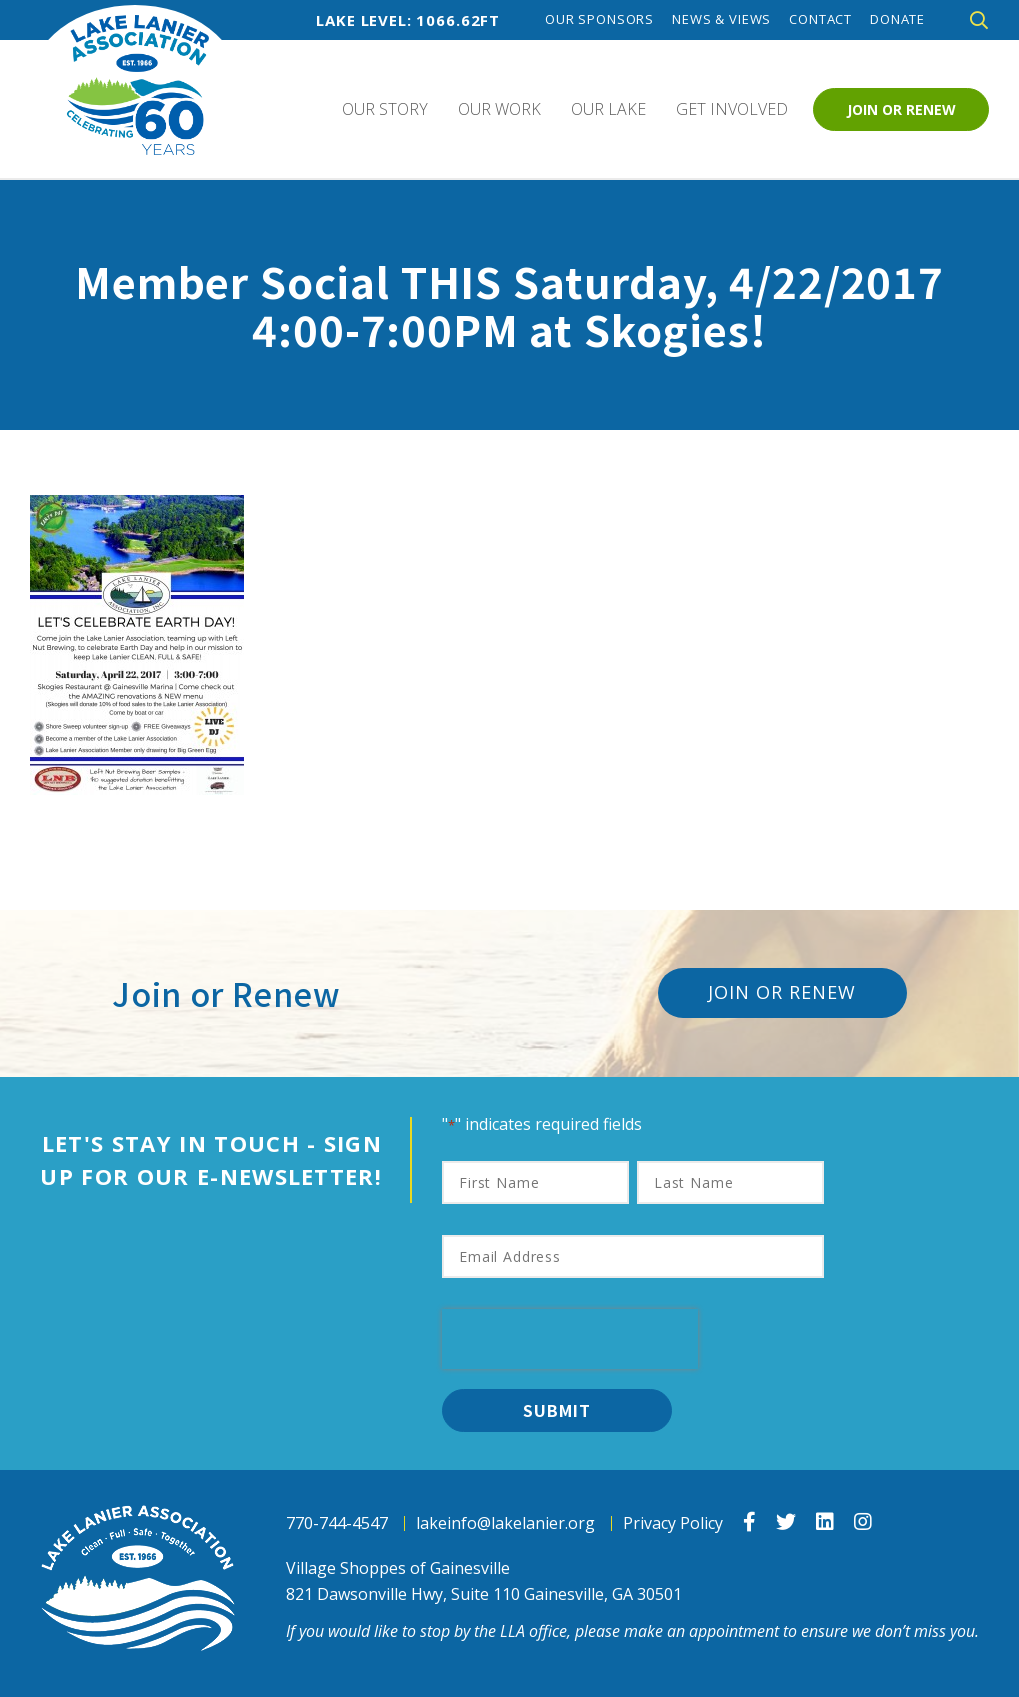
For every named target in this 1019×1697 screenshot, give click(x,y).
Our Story (385, 109)
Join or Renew (901, 109)
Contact (820, 19)
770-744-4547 (337, 1523)
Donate (897, 19)
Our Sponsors (599, 19)
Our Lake (608, 109)
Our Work (499, 109)
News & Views (721, 19)
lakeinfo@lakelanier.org (505, 1523)
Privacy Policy (673, 1523)
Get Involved (732, 109)
